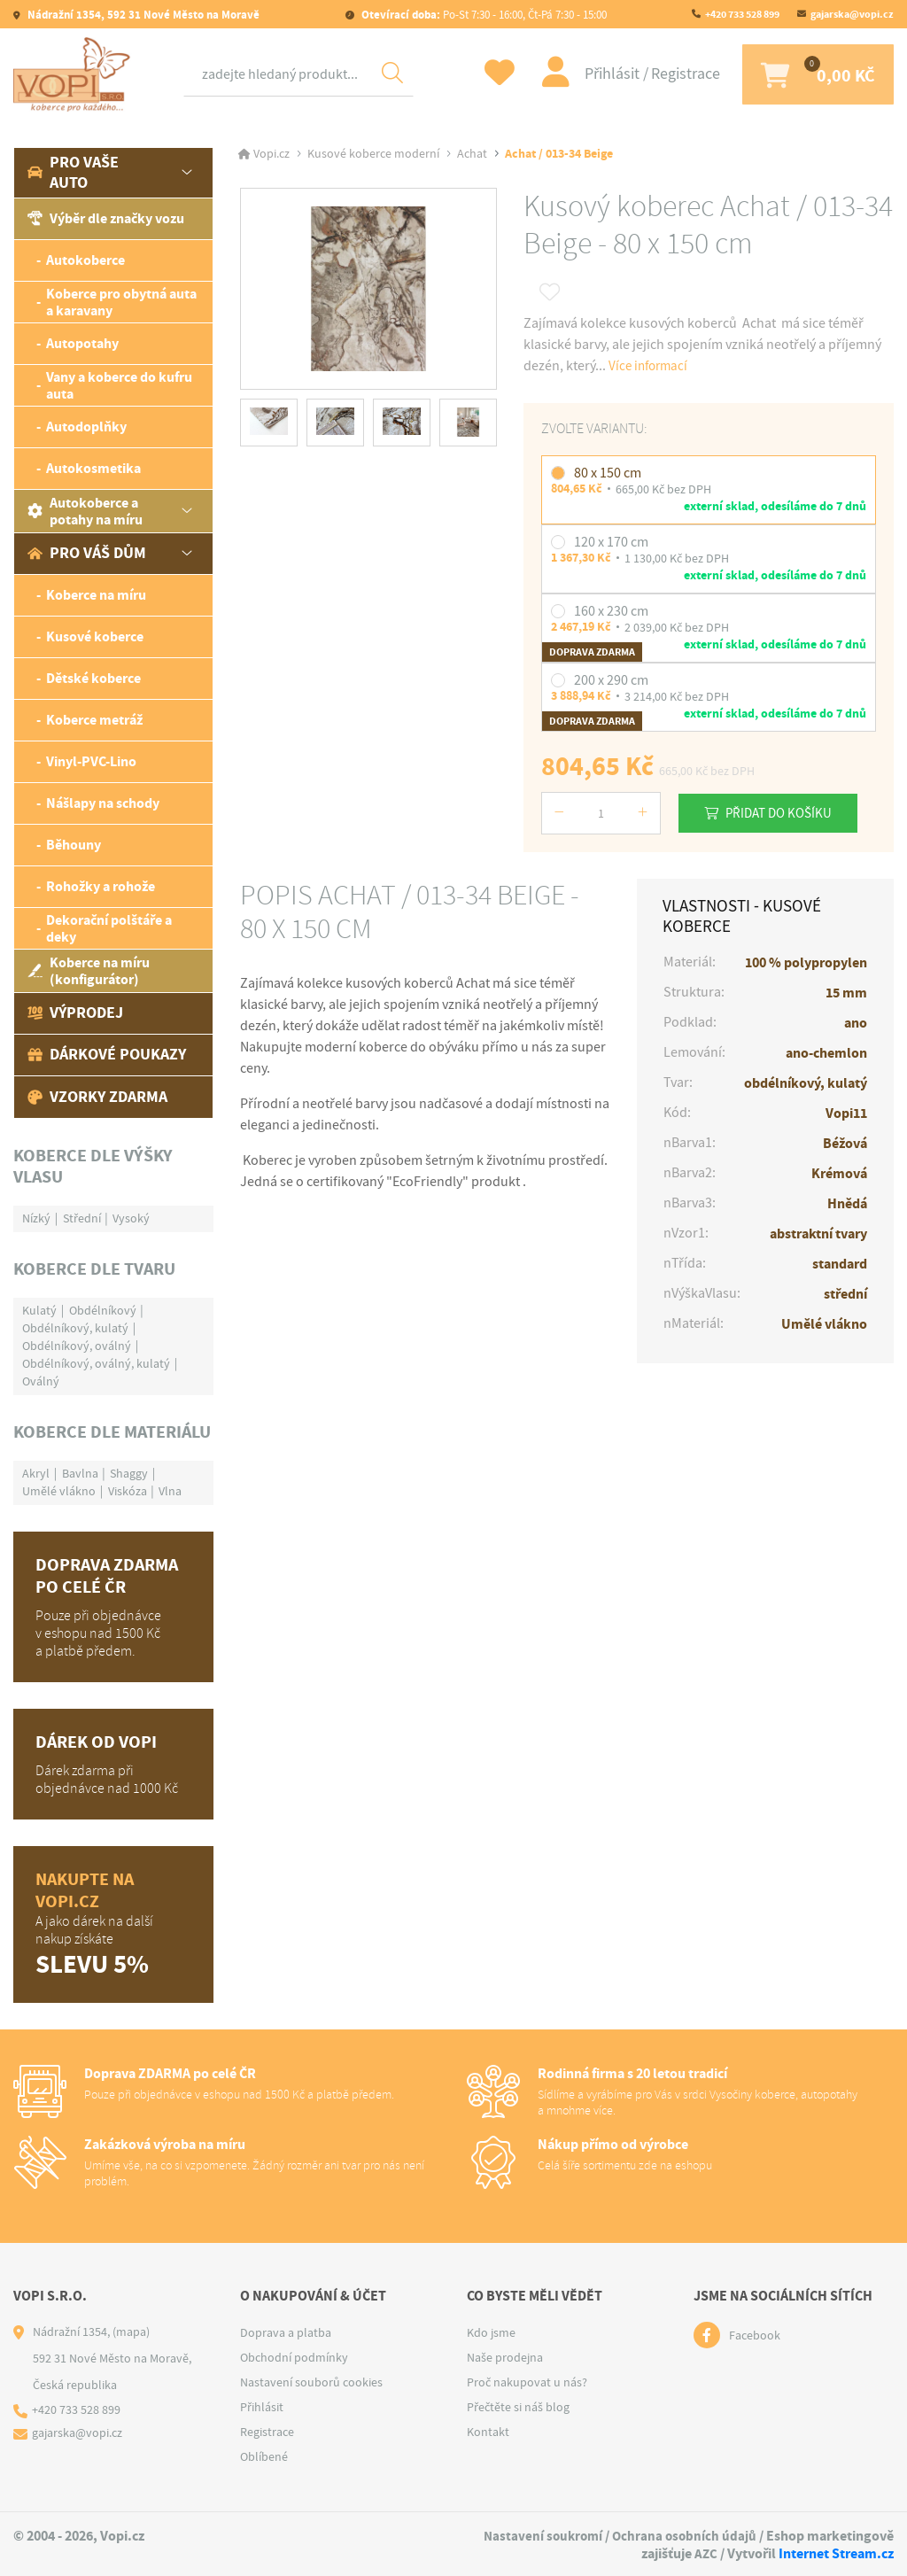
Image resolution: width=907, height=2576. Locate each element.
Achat (472, 154)
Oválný (40, 1381)
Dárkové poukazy (106, 1054)
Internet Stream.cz (836, 2552)
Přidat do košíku (785, 812)
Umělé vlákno (59, 1491)
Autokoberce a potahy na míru (85, 511)
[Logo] (75, 74)
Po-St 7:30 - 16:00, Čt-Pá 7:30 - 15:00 (483, 14)
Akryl (36, 1473)
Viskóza (127, 1491)
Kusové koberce (94, 636)
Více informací (651, 366)
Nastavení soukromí (538, 2535)
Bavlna (80, 1473)
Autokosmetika (93, 468)
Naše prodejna (505, 2357)
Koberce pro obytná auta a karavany (121, 302)
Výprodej (75, 1012)
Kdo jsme (491, 2332)
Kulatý (39, 1310)
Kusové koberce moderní (373, 154)
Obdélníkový (102, 1310)
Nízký (36, 1218)
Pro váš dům (86, 552)
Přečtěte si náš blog (518, 2407)
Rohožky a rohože (100, 886)
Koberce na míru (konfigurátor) (88, 971)
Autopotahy (82, 343)
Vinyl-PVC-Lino (91, 761)
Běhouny (73, 844)
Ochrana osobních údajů (682, 2535)
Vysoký (131, 1218)
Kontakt (488, 2432)
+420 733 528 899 (742, 14)
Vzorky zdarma (97, 1096)
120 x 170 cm (611, 542)
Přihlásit (601, 74)
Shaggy (129, 1473)
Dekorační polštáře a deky (109, 928)
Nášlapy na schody (102, 803)
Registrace (673, 74)
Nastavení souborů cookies (311, 2382)
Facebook (754, 2335)
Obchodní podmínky (294, 2357)
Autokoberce (85, 260)
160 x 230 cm (611, 611)
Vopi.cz (271, 154)
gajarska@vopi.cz (852, 14)
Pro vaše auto (73, 172)
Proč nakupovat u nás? (527, 2382)
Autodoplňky (86, 426)
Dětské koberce (93, 678)
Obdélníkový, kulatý (75, 1328)
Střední (82, 1218)
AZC (705, 2552)
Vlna (170, 1491)
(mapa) (131, 2331)
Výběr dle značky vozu (105, 218)
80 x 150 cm (607, 473)
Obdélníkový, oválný (76, 1346)
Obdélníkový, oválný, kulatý (96, 1363)
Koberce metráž (94, 719)
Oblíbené (264, 2456)
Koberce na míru (96, 595)
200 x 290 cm (611, 680)
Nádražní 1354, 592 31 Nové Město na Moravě (142, 14)
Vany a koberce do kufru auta (119, 385)
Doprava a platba (285, 2332)
